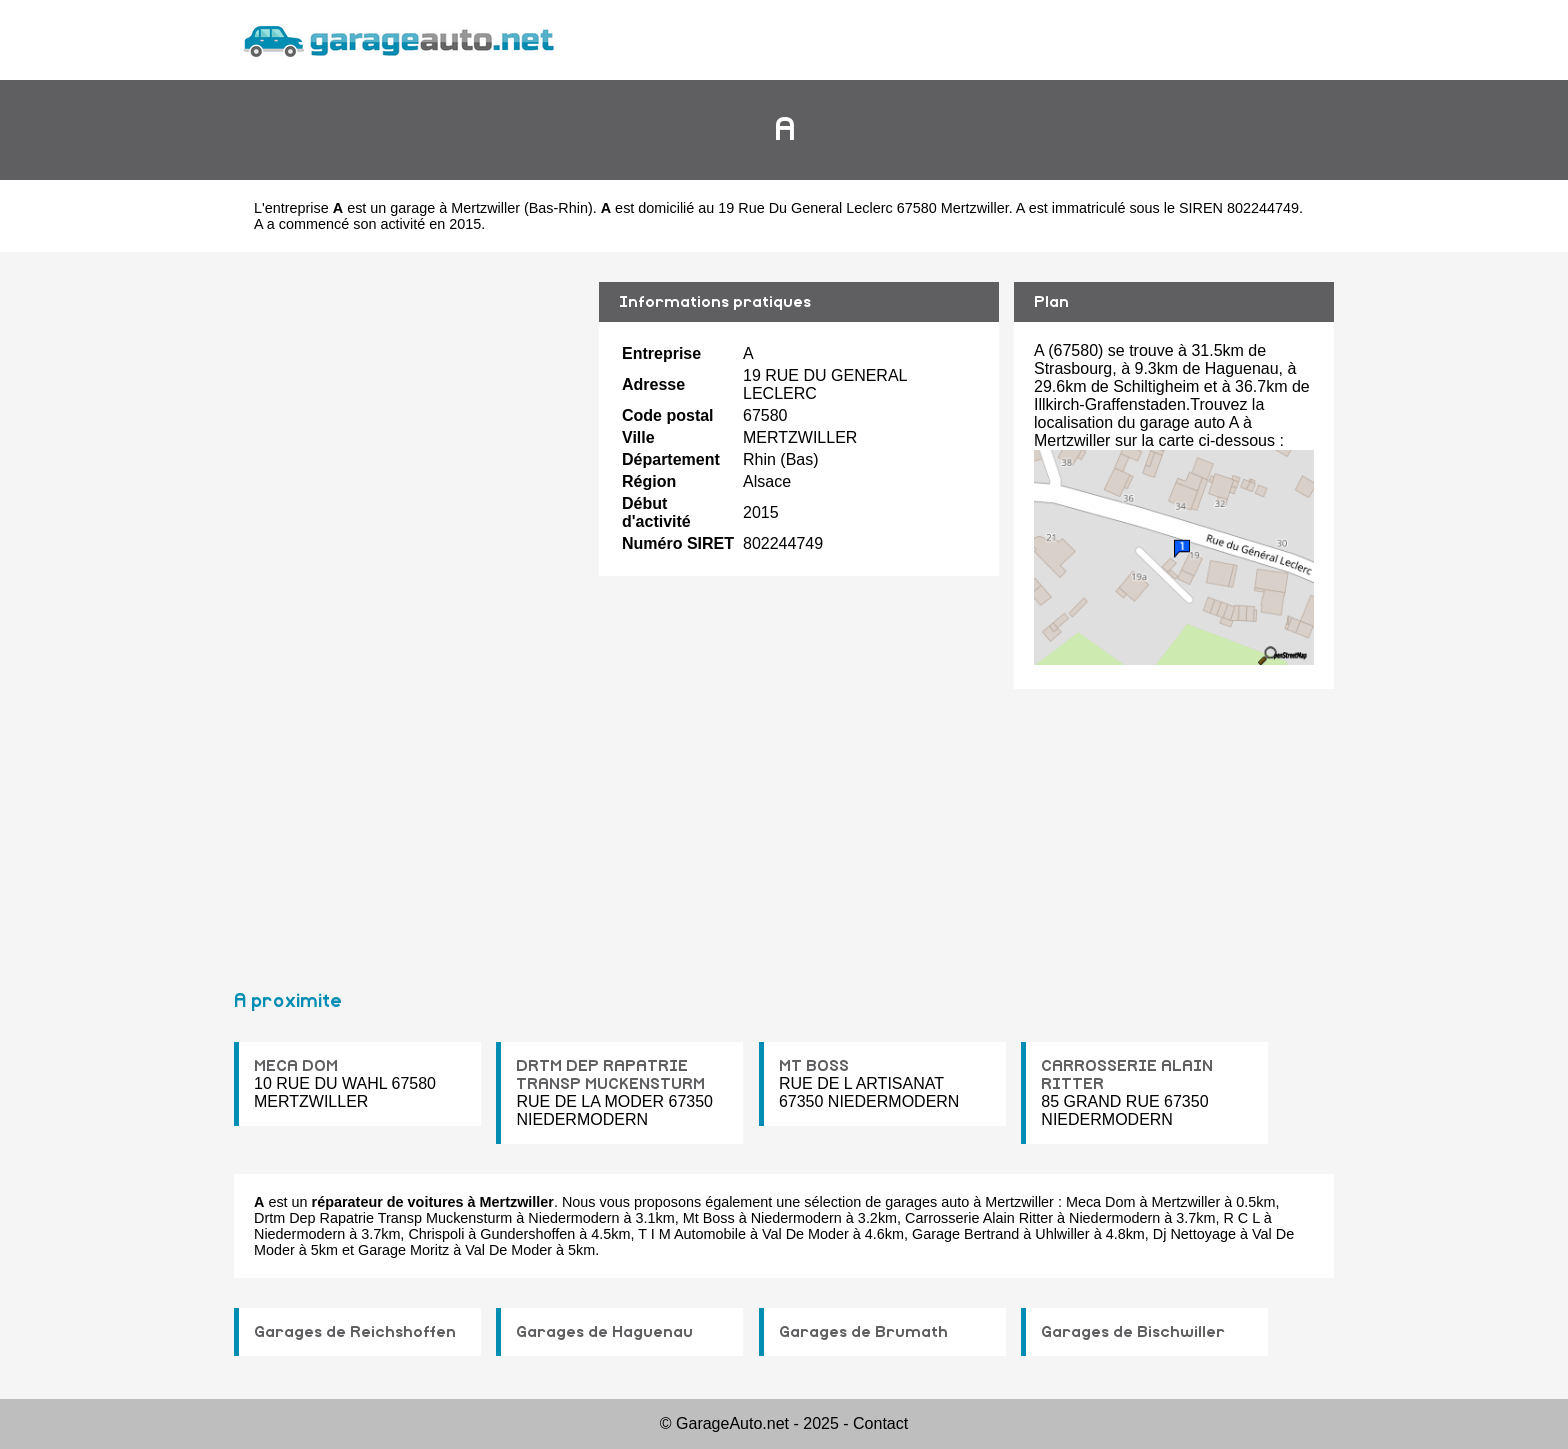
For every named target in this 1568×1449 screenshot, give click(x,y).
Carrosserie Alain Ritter (979, 1218)
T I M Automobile (692, 1234)
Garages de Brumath (863, 1332)
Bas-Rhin (558, 208)
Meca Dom (1101, 1202)
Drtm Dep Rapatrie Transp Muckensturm (383, 1218)
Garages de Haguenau (604, 1332)
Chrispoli (436, 1234)
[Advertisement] (409, 612)
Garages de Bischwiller (1133, 1332)
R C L (1241, 1218)
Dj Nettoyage (1194, 1234)
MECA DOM (296, 1066)
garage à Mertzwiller (455, 208)
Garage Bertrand (965, 1234)
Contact (880, 1423)
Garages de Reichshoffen (355, 1332)
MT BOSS (814, 1066)
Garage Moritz (403, 1250)
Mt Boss (709, 1218)
